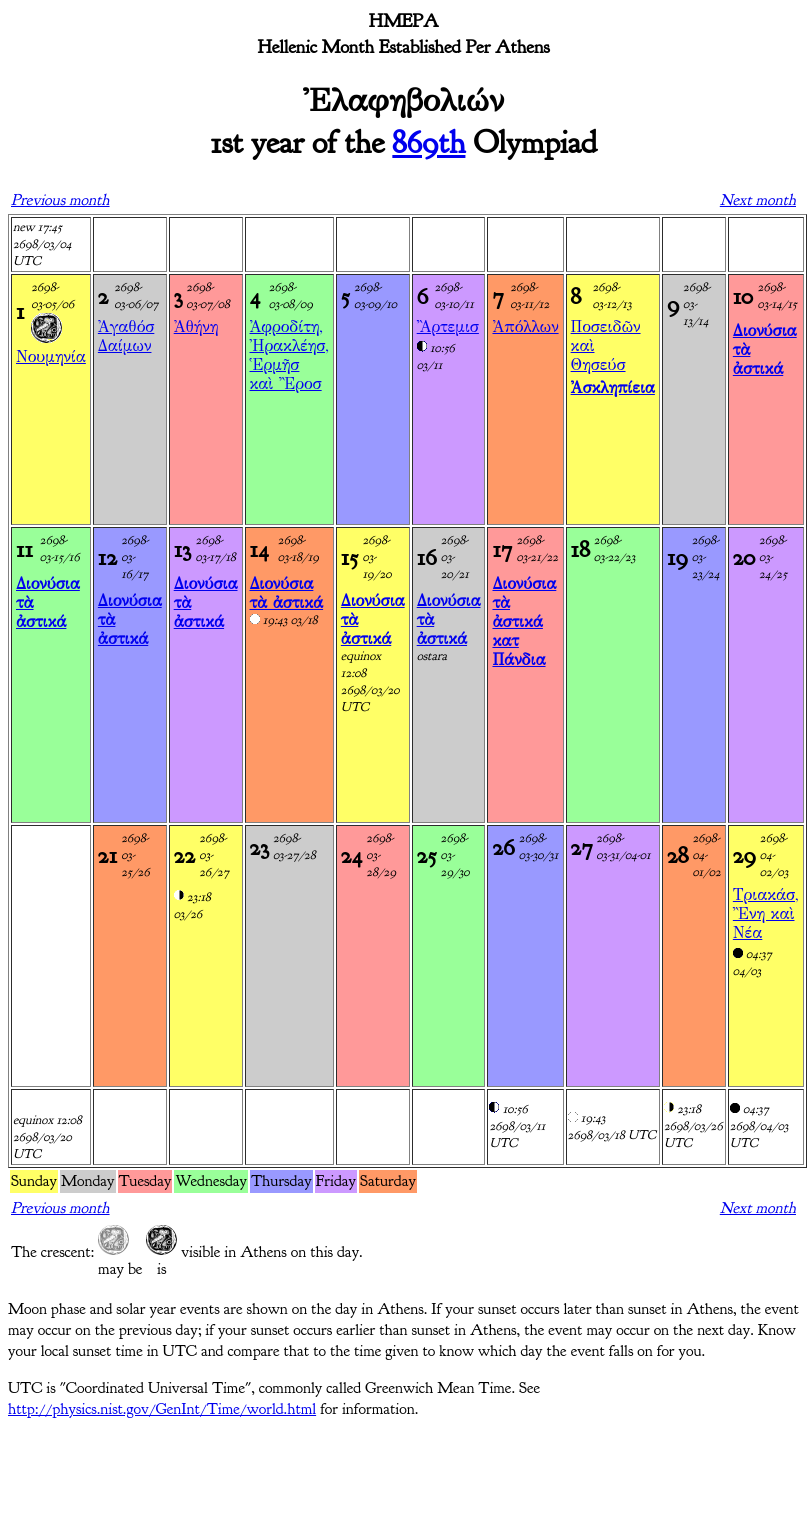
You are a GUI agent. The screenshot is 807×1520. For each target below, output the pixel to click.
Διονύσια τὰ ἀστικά (287, 593)
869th (428, 142)
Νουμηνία (51, 356)
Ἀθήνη (196, 326)
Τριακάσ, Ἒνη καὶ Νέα (766, 913)
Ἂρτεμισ (448, 326)
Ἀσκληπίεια (613, 387)
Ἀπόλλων (525, 326)
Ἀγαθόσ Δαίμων (126, 336)
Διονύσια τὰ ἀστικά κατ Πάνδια (524, 621)
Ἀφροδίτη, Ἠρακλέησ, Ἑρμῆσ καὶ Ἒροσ (289, 355)
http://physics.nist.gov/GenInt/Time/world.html (162, 1409)
